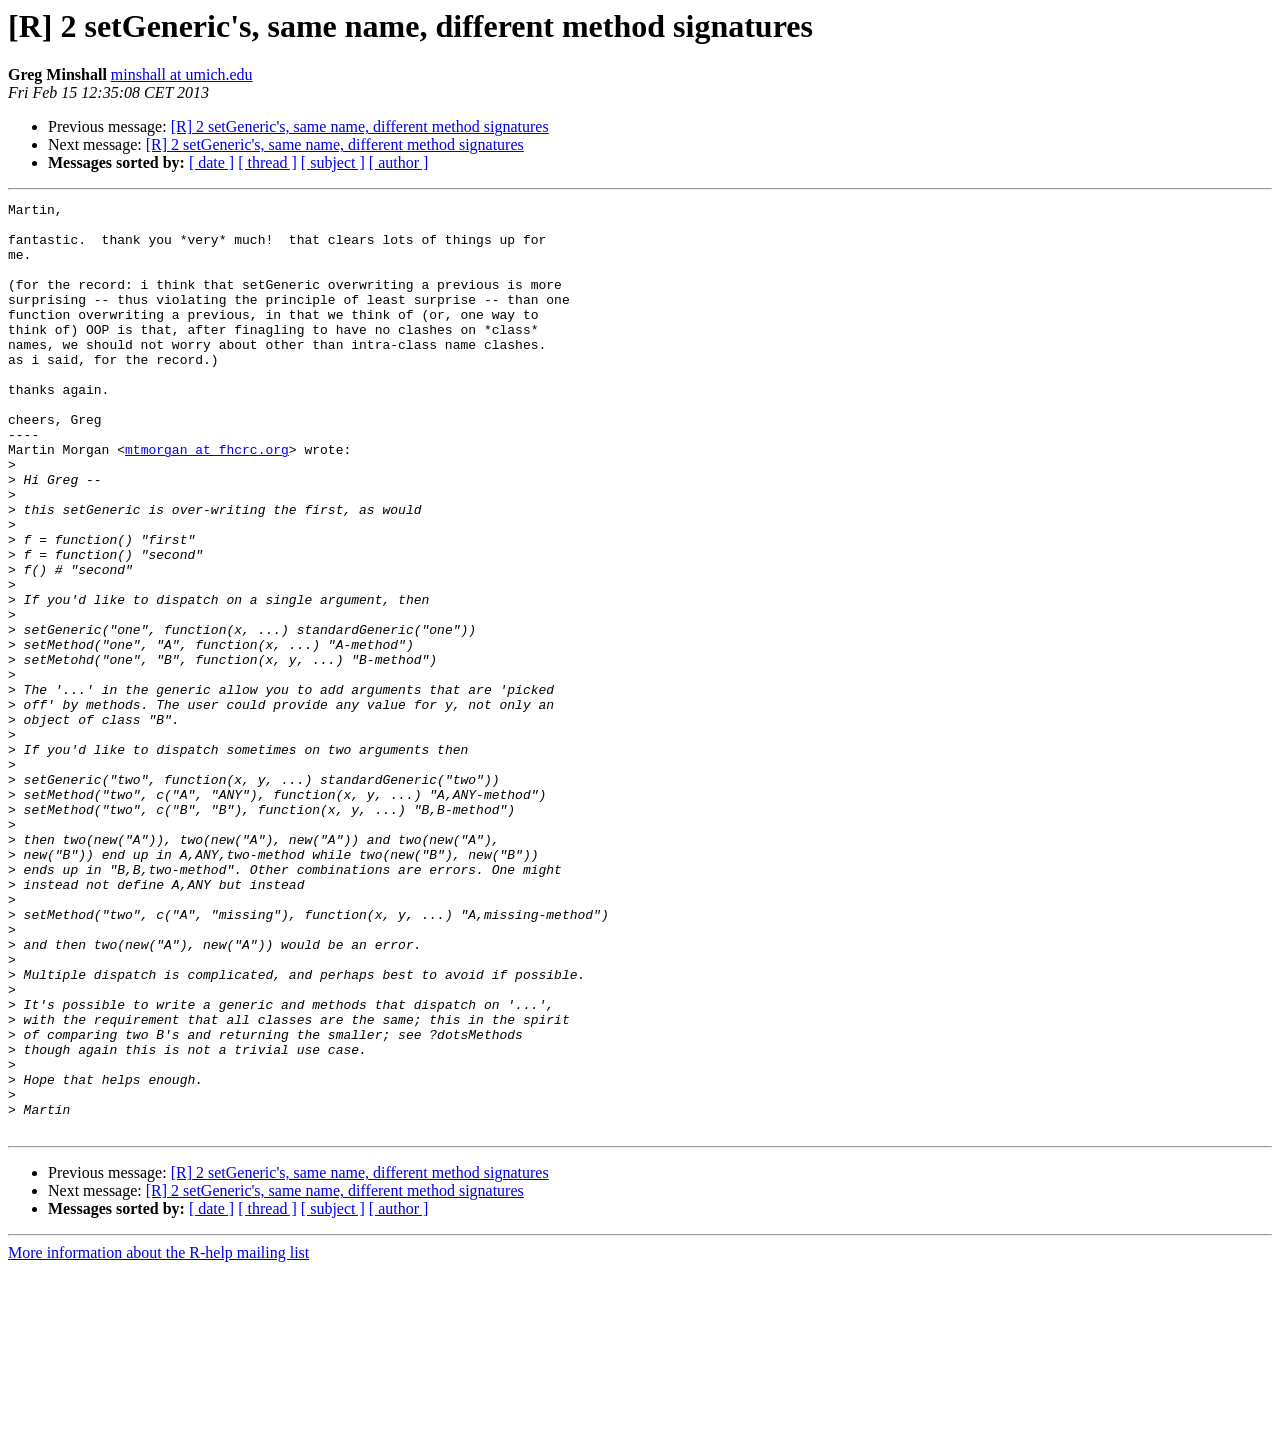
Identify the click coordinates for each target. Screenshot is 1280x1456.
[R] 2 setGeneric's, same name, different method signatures (360, 126)
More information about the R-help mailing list (158, 1438)
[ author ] (399, 162)
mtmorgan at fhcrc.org (207, 500)
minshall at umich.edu (182, 74)
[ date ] (211, 162)
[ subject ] (333, 162)
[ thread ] (267, 162)
